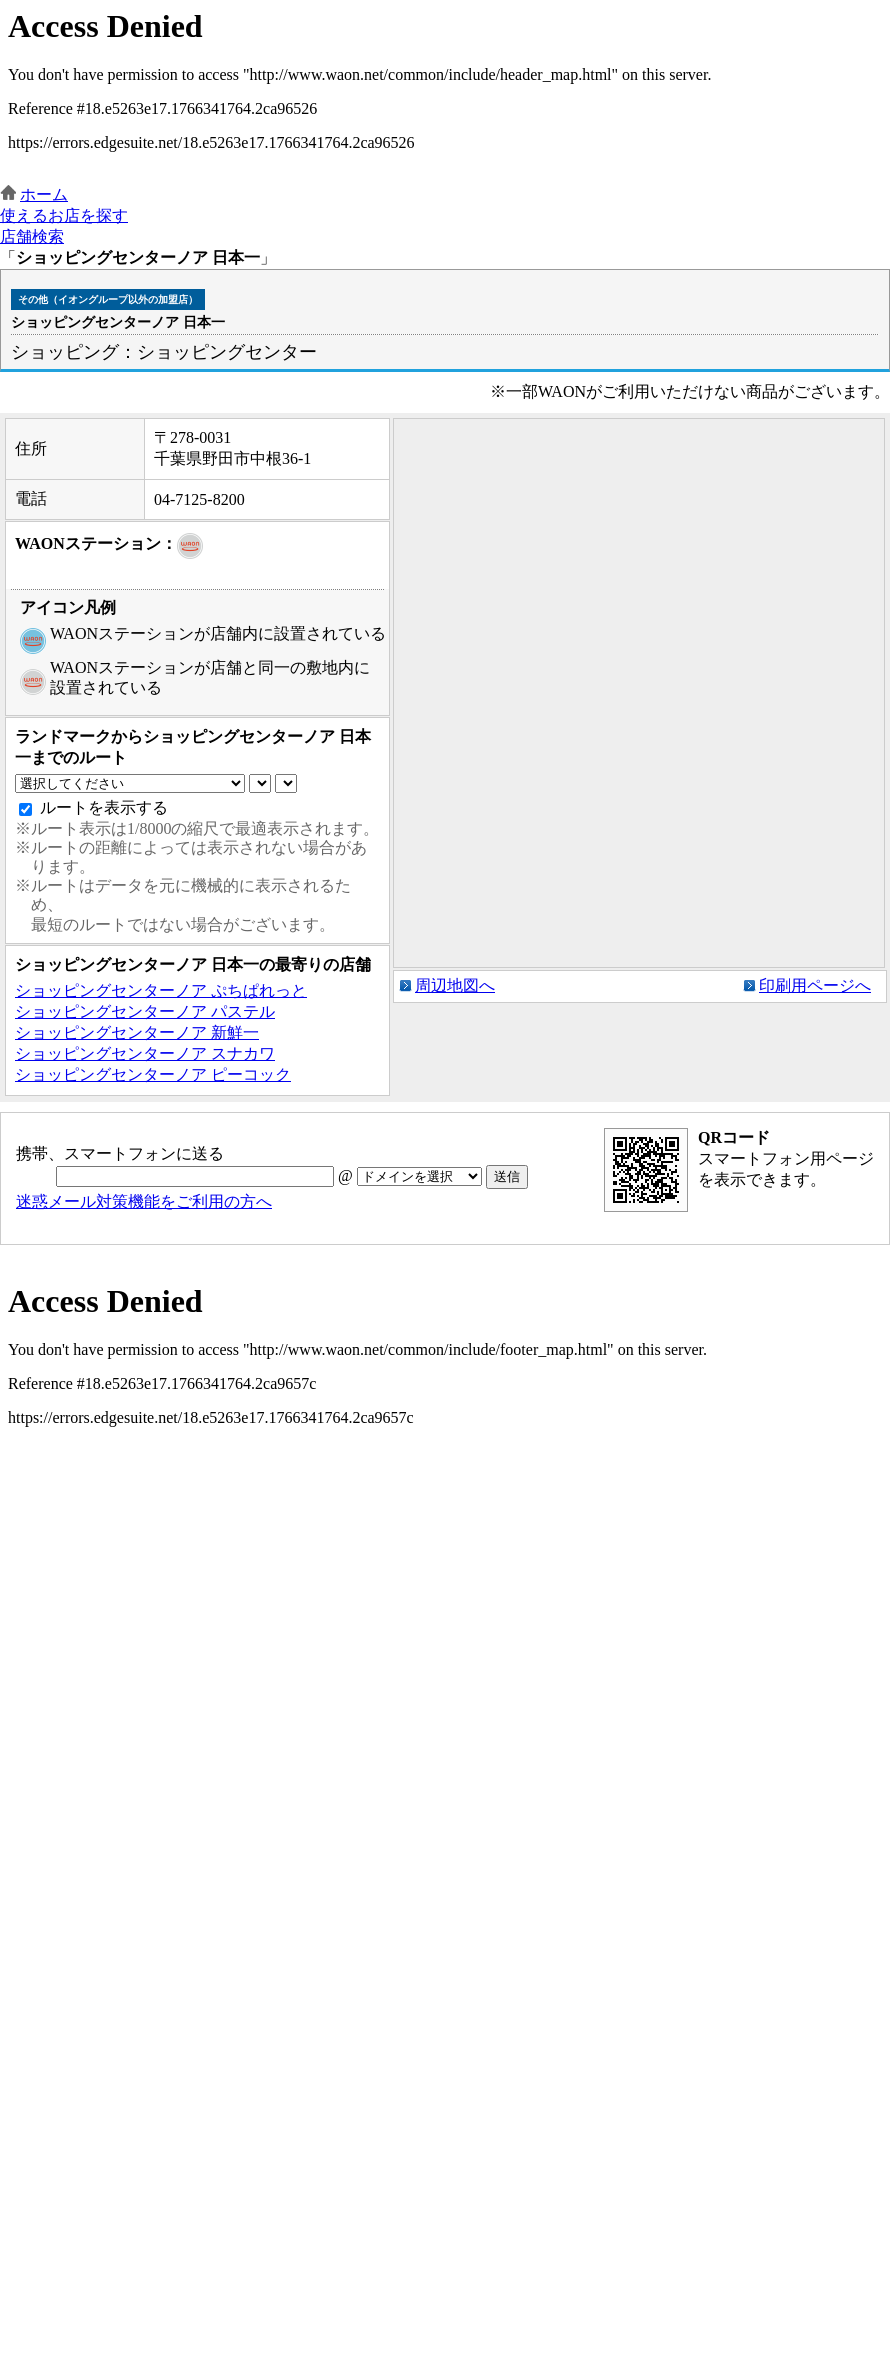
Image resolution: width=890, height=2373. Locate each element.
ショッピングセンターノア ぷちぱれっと (161, 990)
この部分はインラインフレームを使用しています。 (445, 92)
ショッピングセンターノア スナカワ (145, 1053)
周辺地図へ (455, 985)
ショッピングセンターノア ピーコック (153, 1074)
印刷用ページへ (815, 985)
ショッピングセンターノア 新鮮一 (137, 1032)
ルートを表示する (104, 807)
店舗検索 (32, 236)
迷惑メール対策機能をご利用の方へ (144, 1201)
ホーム (44, 194)
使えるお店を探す (64, 215)
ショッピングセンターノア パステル (145, 1011)
